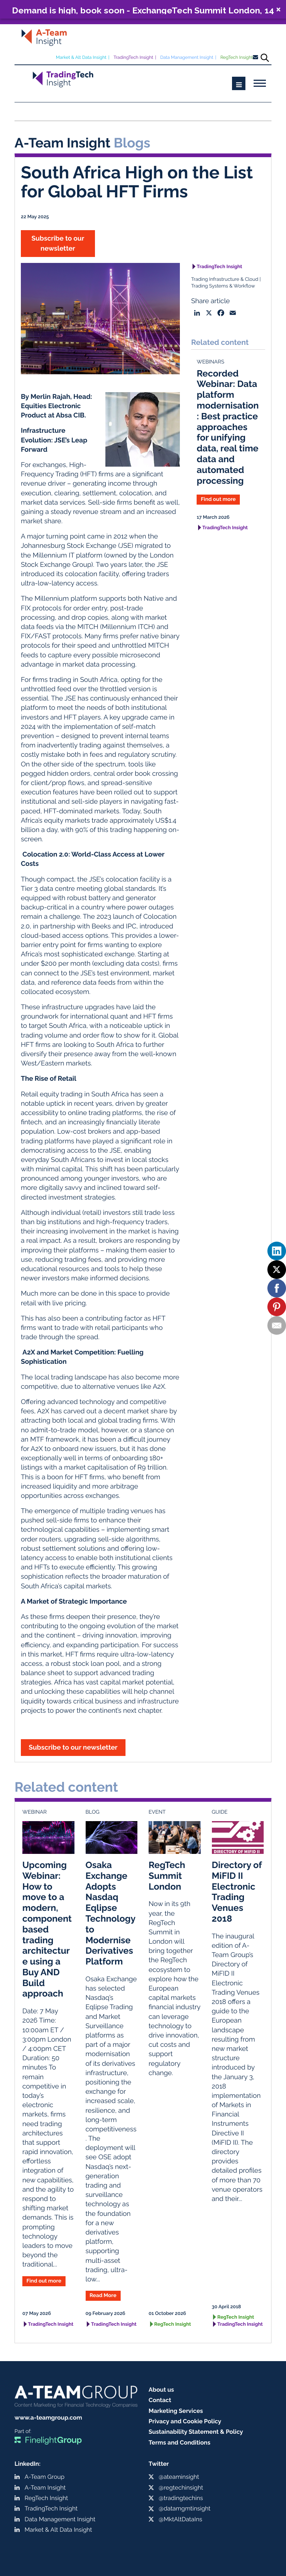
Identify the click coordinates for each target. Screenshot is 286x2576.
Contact (160, 2400)
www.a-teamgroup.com (48, 2417)
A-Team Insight (45, 2487)
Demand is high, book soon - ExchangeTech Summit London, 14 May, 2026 (143, 9)
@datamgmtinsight (184, 2508)
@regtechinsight (181, 2487)
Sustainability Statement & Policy (196, 2431)
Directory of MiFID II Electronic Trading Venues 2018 (237, 1891)
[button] (143, 9)
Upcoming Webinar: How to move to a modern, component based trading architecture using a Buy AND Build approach (47, 1929)
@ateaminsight (179, 2476)
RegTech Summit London (167, 1875)
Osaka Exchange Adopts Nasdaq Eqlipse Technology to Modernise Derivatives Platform (111, 1913)
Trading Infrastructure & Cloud (224, 279)
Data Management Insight (186, 57)
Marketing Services (176, 2410)
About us (161, 2389)
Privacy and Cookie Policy (185, 2421)
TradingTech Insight (133, 57)
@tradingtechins (181, 2498)
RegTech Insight (236, 57)
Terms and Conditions (179, 2442)
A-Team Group (44, 2476)
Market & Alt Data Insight (81, 57)
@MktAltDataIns (180, 2519)
